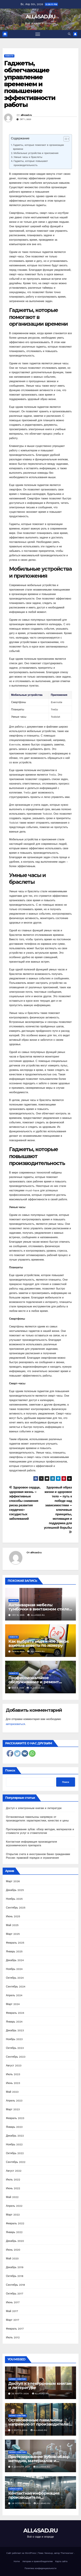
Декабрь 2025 (15, 1890)
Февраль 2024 (15, 2012)
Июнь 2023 (13, 2083)
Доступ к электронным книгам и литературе (34, 1808)
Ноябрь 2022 (14, 2144)
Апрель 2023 (14, 2100)
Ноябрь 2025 (14, 1898)
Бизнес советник (17, 2379)
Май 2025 (12, 1925)
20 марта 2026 (21, 2393)
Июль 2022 (13, 2179)
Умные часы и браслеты (28, 157)
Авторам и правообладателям (37, 2561)
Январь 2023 (14, 2126)
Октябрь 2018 (14, 2276)
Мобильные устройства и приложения (36, 153)
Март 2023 (13, 2109)
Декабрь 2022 (15, 2135)
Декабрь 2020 (15, 2240)
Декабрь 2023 (15, 2030)
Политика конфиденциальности (41, 2568)
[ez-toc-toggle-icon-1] (64, 139)
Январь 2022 (14, 2232)
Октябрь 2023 (15, 2048)
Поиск (10, 1770)
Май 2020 (12, 2258)
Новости (9, 56)
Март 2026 (13, 1881)
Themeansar (67, 2553)
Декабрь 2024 (15, 1960)
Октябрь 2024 (15, 1977)
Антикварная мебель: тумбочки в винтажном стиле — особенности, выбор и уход (38, 1609)
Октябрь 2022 (15, 2153)
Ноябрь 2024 (14, 1969)
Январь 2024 (14, 2021)
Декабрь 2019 (14, 2267)
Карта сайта (61, 2561)
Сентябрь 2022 (15, 2162)
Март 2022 (13, 2214)
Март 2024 (13, 2004)
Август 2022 (13, 2170)
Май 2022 (12, 2197)
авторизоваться (15, 1724)
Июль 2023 (13, 2074)
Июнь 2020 (13, 2249)
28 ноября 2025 (21, 2503)
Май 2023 (12, 2091)
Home (17, 2561)
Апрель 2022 (14, 2205)
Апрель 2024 (14, 1995)
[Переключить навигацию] (37, 34)
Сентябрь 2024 (15, 1986)
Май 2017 (12, 2311)
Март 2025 (13, 1933)
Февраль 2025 (15, 1942)
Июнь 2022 (13, 2188)
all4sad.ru (26, 115)
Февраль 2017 (15, 2328)
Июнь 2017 (13, 2302)
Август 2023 (13, 2065)
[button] (69, 34)
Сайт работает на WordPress (21, 2553)
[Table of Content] (66, 139)
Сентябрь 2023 (15, 2056)
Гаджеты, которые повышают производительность (31, 163)
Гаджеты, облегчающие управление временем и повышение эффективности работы (29, 84)
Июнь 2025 (13, 1916)
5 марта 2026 (20, 2430)
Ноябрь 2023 (14, 2039)
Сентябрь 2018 (15, 2284)
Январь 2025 (14, 1951)
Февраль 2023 (15, 2118)
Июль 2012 (13, 2337)
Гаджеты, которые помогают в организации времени (38, 146)
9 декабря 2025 (21, 2467)
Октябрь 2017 (14, 2293)
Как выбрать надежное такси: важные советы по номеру (38, 1643)
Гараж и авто (15, 2489)
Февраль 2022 (15, 2223)
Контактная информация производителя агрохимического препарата (37, 2497)
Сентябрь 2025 (15, 1907)
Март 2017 (12, 2319)
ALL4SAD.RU (40, 17)
